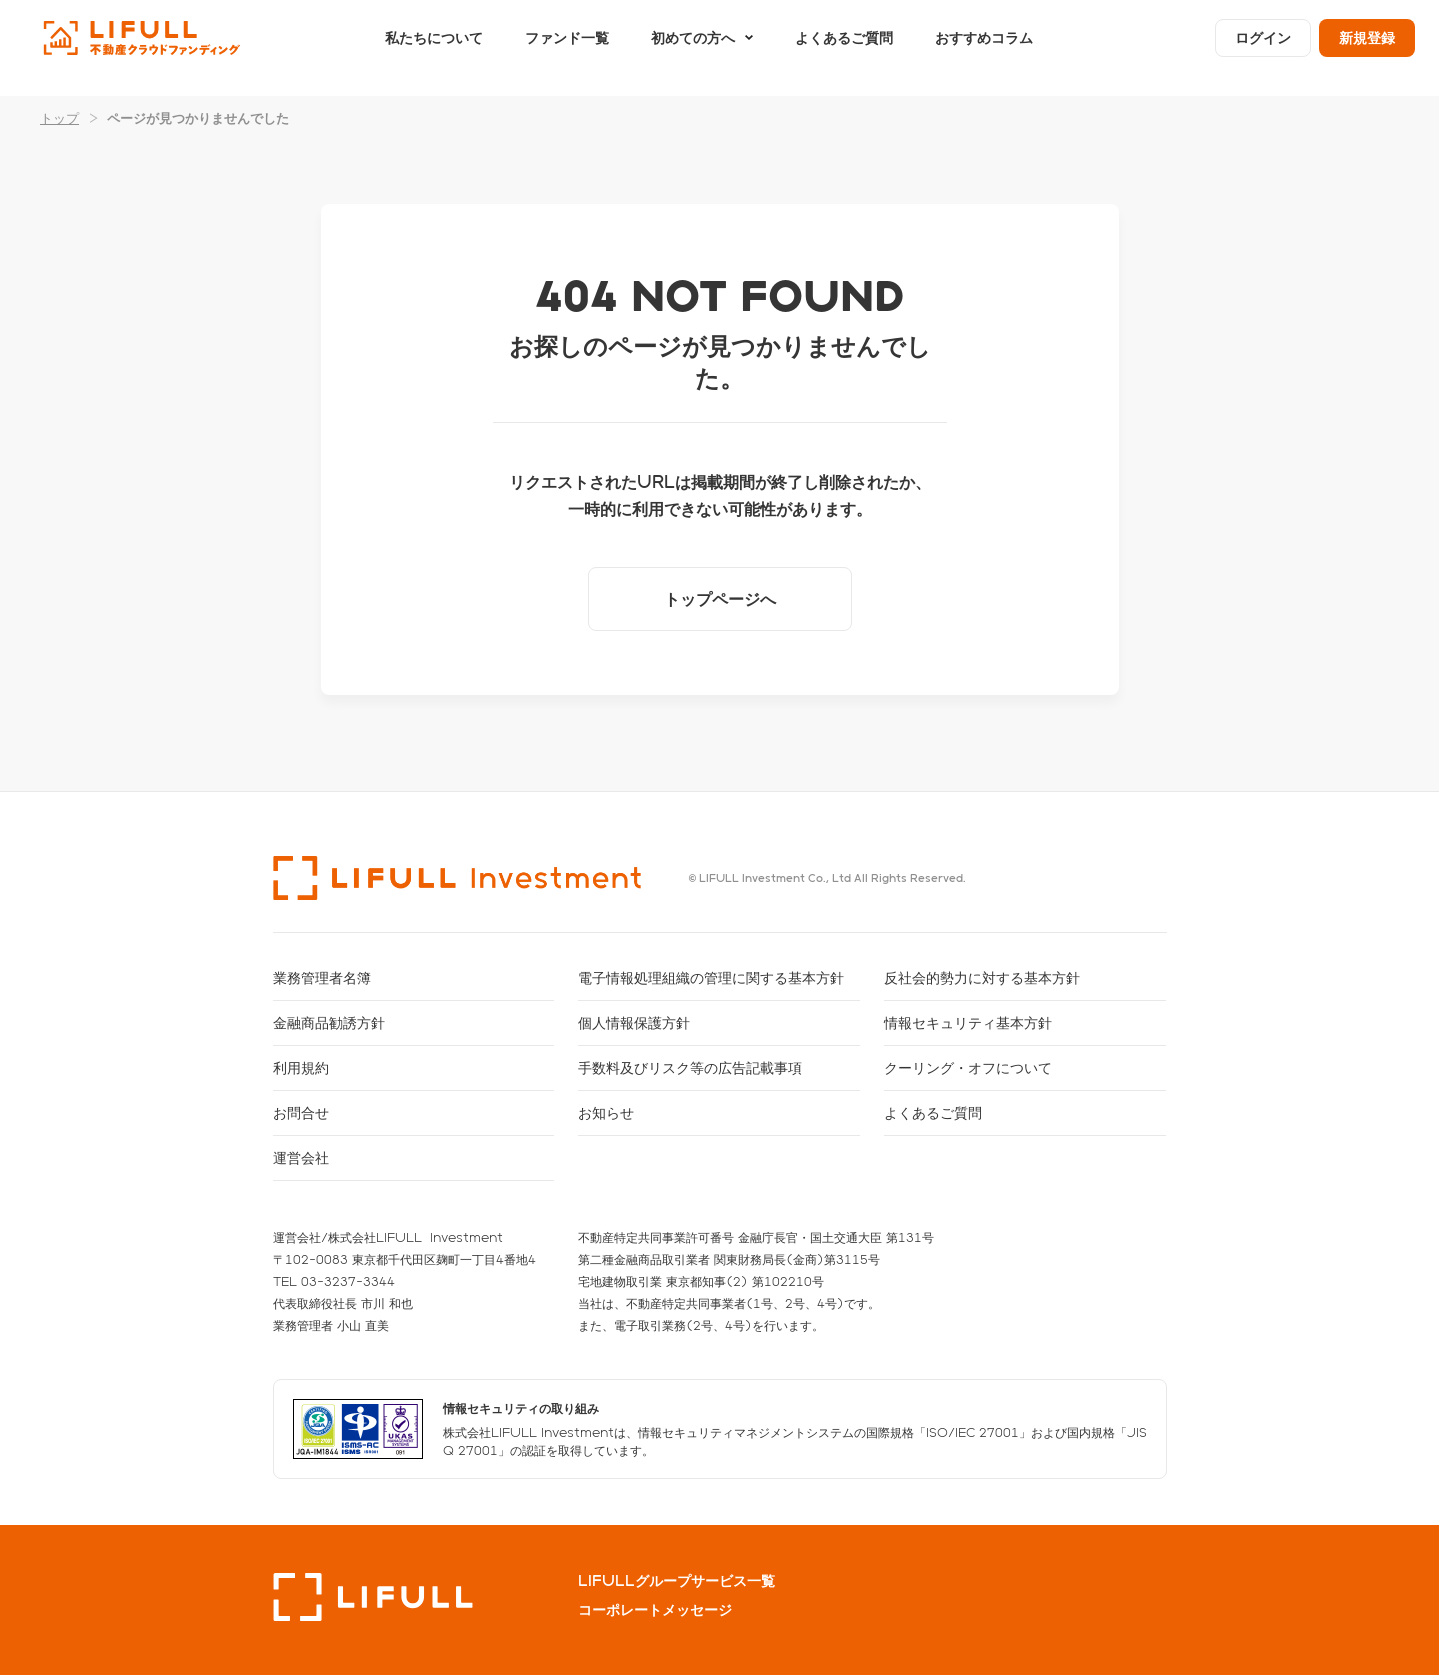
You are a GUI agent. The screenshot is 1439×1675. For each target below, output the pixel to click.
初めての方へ (693, 47)
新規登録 (1367, 47)
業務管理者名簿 (322, 977)
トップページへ (720, 598)
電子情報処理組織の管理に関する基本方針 (711, 977)
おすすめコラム (984, 47)
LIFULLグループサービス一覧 (676, 1581)
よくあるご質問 (844, 47)
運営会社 (301, 1157)
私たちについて (434, 47)
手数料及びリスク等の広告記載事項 (690, 1067)
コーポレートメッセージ (655, 1610)
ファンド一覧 (567, 47)
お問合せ (301, 1112)
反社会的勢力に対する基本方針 (982, 977)
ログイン (1263, 47)
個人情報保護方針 (634, 1022)
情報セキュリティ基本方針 (968, 1022)
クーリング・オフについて (968, 1067)
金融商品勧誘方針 (329, 1022)
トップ (59, 117)
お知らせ (606, 1112)
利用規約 (301, 1067)
